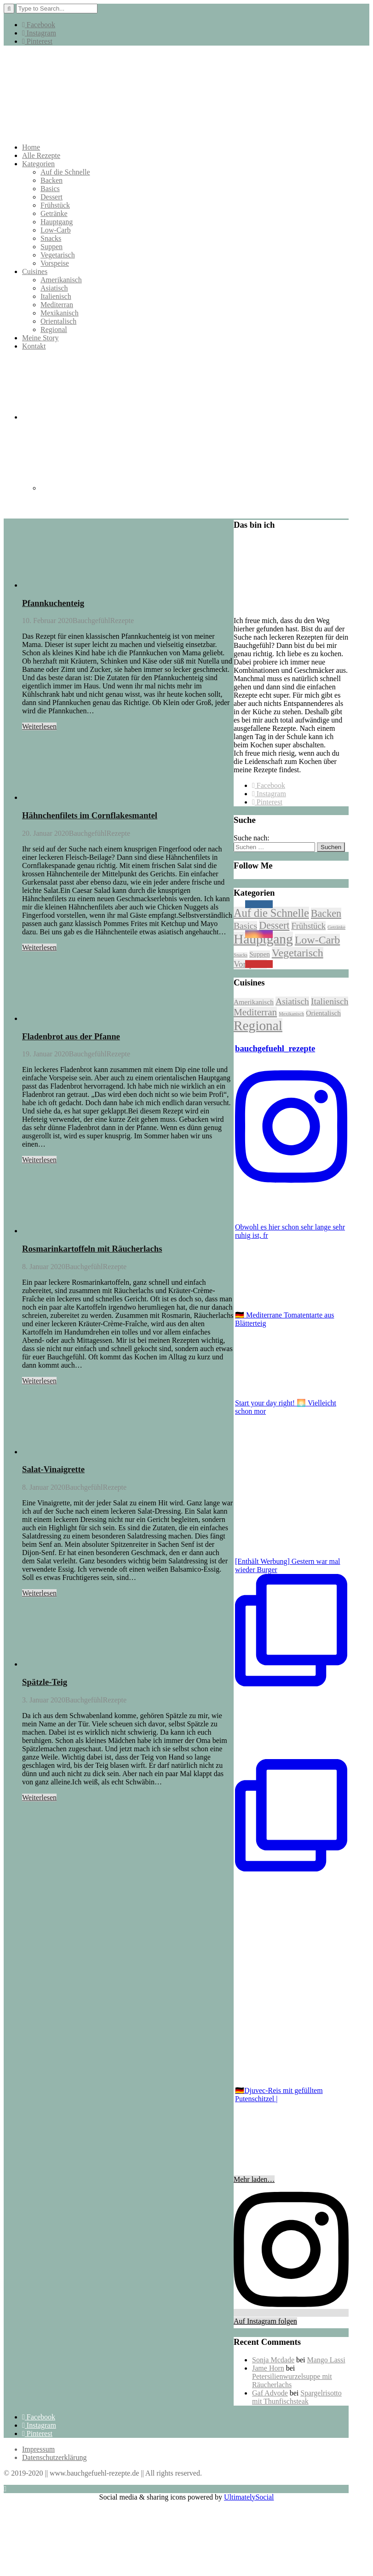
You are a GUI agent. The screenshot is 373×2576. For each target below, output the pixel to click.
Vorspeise (54, 263)
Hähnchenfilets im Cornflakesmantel (89, 815)
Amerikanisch (61, 280)
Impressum (38, 2449)
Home (31, 147)
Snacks (50, 238)
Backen (51, 180)
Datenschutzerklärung (54, 2457)
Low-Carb (55, 230)
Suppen (51, 247)
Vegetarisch (57, 255)
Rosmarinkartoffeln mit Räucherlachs (92, 1248)
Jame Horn (268, 2368)
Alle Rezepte (41, 155)
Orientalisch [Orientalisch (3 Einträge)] (323, 1013)
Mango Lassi (326, 2360)
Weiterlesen (39, 726)
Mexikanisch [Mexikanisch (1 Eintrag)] (291, 1013)
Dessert (51, 197)
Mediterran (56, 305)
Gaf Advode (270, 2393)
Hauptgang (56, 222)
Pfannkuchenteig (53, 603)
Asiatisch (54, 288)
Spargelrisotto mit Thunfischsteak (297, 2397)
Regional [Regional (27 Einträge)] (258, 1025)
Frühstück (55, 205)
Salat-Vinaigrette (53, 1469)
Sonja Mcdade (273, 2360)
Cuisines (34, 271)
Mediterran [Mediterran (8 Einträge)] (255, 1012)
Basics (50, 188)
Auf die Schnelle (65, 172)
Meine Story (40, 338)
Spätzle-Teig (44, 1682)
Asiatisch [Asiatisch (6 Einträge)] (292, 1001)
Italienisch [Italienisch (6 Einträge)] (330, 1001)
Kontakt (34, 346)
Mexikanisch (59, 313)
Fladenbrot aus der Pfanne (71, 1036)
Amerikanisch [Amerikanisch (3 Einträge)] (254, 1002)
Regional (53, 329)
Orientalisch (58, 321)
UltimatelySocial (249, 2497)
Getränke (54, 213)
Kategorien (38, 164)
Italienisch (55, 296)
